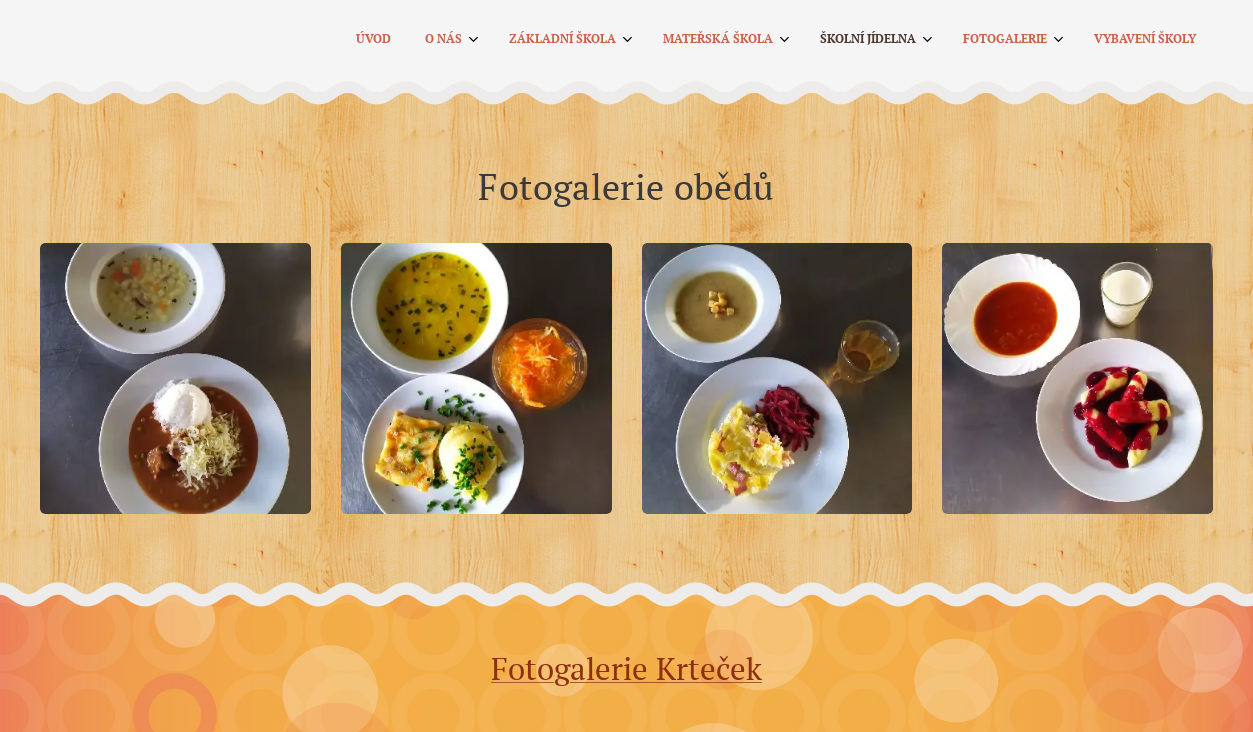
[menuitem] (927, 41)
